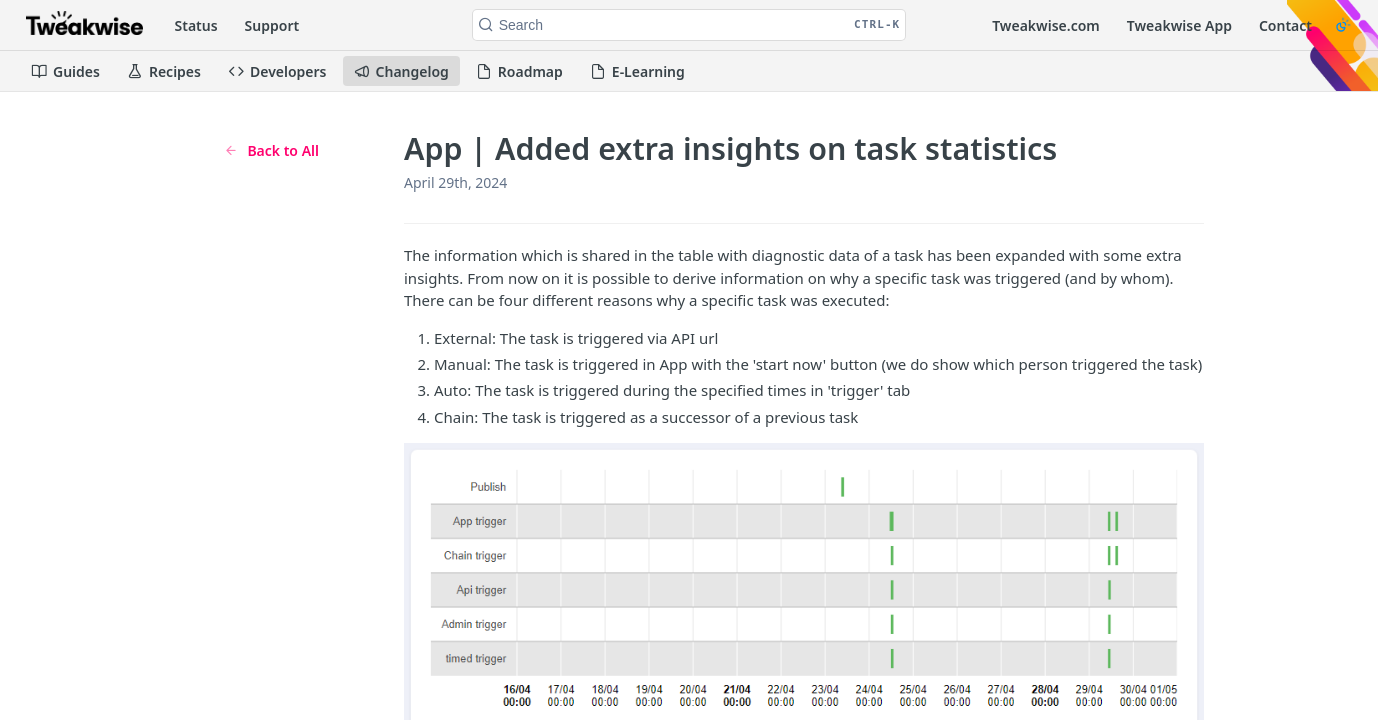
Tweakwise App (1179, 25)
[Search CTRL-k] (689, 25)
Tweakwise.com (1046, 25)
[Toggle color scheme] (1343, 25)
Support (272, 25)
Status (196, 25)
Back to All (271, 150)
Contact (1285, 25)
